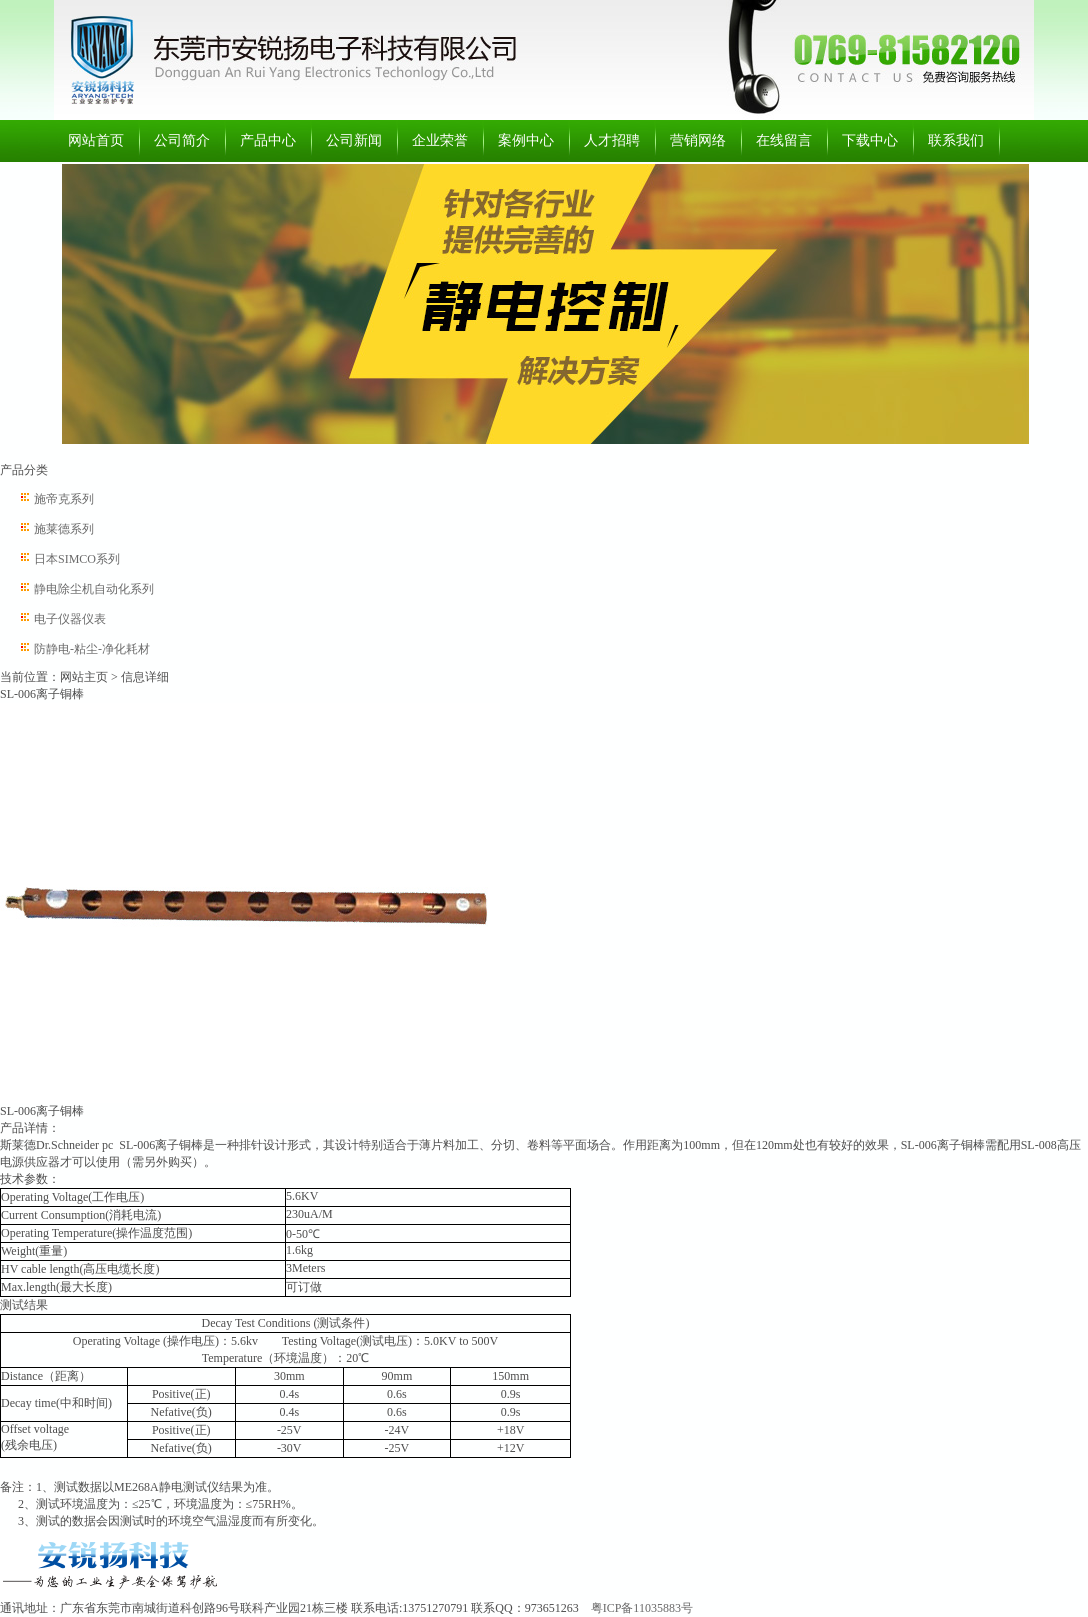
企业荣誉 (440, 140)
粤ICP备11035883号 (642, 1608)
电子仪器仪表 (70, 619)
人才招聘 (612, 140)
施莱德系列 (64, 529)
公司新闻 (354, 140)
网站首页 (96, 140)
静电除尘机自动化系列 (94, 589)
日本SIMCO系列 (77, 559)
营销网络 (698, 140)
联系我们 (956, 140)
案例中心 (526, 140)
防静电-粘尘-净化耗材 (92, 649)
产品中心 (268, 140)
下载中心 (870, 140)
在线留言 (784, 140)
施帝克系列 (64, 499)
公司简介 (182, 140)
